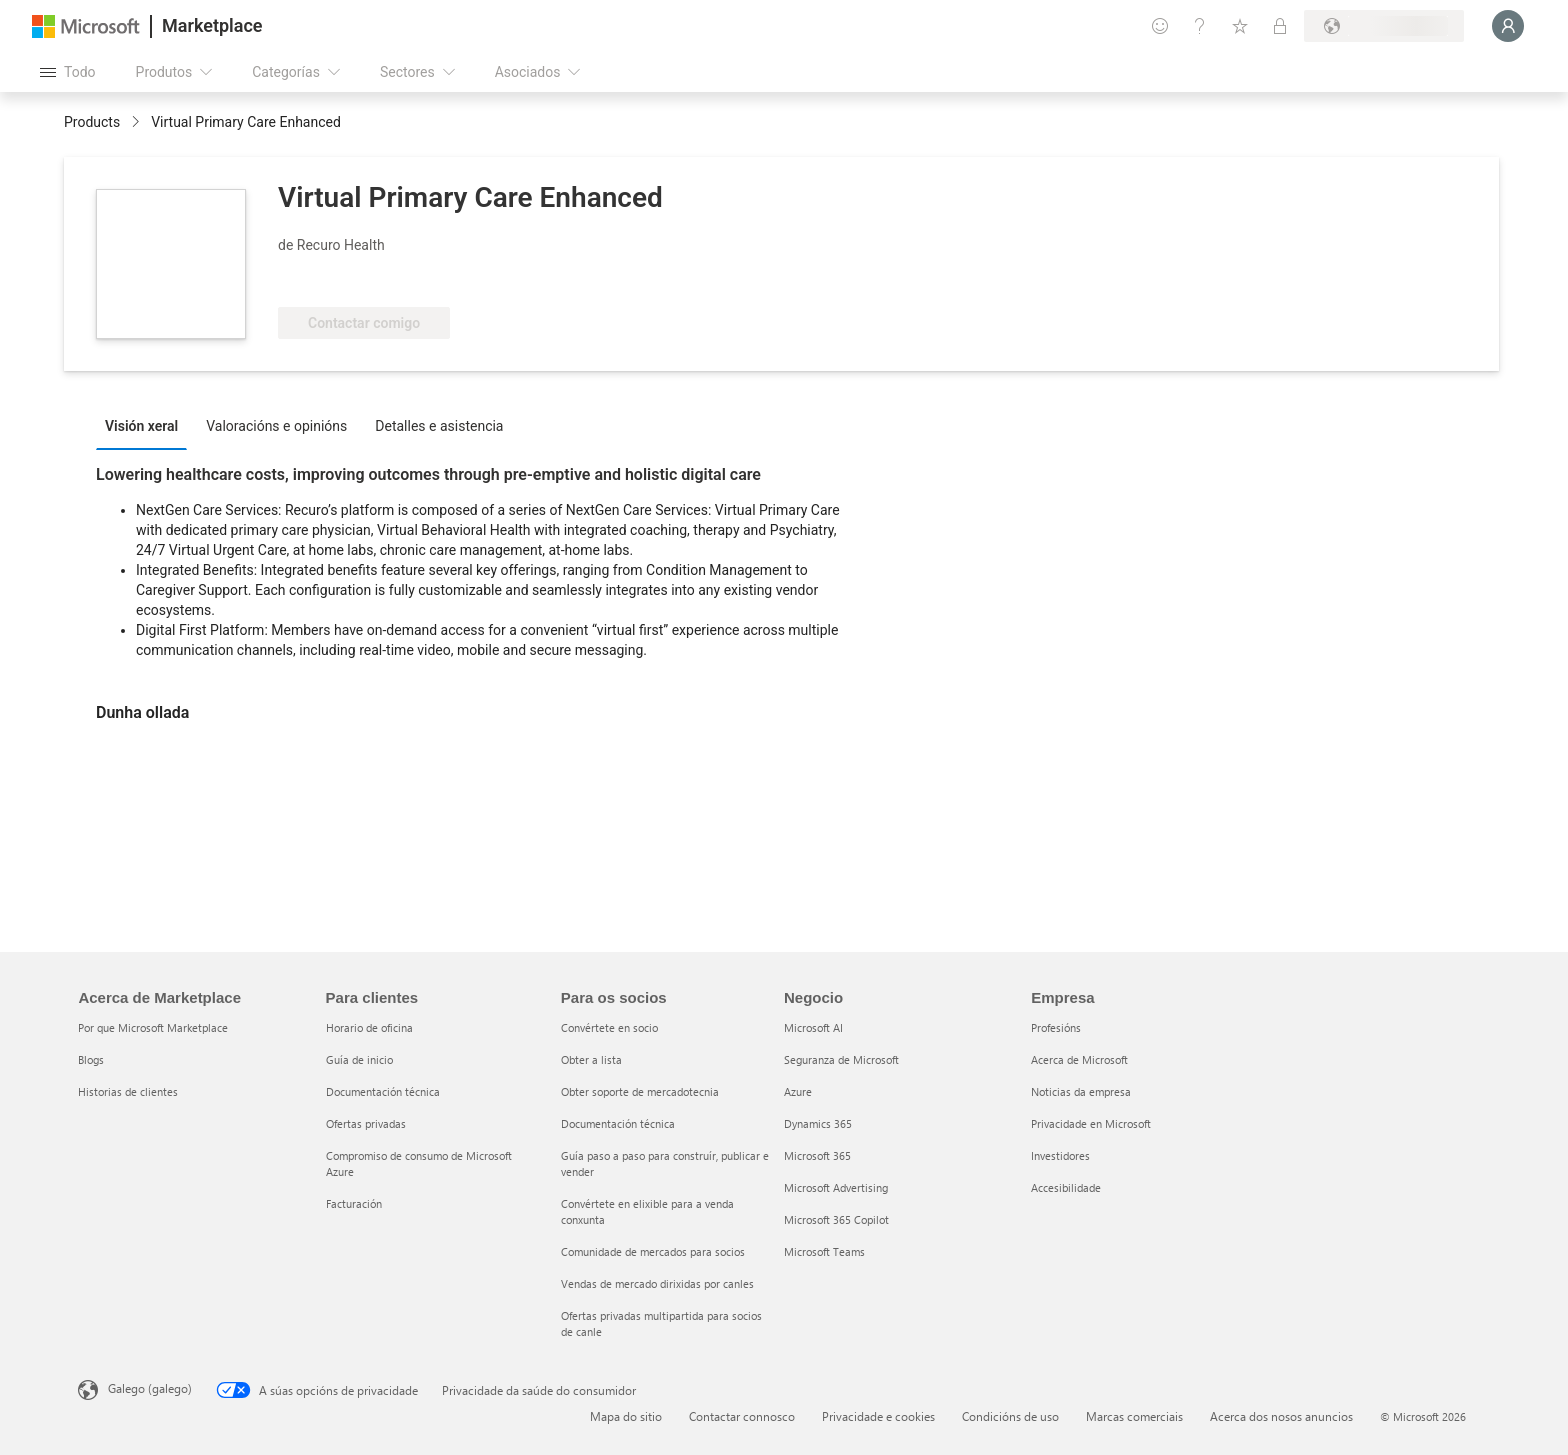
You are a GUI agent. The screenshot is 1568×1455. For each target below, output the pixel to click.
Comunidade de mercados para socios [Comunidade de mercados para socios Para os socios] (653, 1251)
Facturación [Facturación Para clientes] (354, 1203)
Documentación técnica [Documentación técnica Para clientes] (383, 1091)
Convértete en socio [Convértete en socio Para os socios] (609, 1027)
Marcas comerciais (1134, 1416)
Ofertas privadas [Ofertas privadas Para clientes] (366, 1123)
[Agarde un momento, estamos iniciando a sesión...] (1508, 26)
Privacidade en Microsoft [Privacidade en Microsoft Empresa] (1091, 1123)
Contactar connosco (742, 1416)
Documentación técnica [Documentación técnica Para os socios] (618, 1123)
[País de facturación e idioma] (1384, 26)
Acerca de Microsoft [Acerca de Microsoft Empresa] (1079, 1059)
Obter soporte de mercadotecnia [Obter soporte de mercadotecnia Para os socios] (640, 1091)
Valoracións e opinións (276, 426)
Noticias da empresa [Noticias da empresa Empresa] (1081, 1091)
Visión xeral (141, 426)
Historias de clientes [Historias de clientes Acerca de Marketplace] (128, 1091)
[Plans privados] (1280, 26)
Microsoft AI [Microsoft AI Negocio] (813, 1027)
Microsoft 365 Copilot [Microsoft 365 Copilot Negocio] (836, 1219)
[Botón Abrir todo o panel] (68, 72)
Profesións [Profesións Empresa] (1056, 1027)
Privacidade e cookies (878, 1416)
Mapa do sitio (626, 1416)
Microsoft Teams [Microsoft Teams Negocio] (824, 1251)
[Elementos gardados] (1240, 26)
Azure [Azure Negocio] (798, 1091)
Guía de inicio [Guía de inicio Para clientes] (359, 1059)
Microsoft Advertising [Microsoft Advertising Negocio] (836, 1187)
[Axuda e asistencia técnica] (1200, 26)
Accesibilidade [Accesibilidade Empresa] (1066, 1187)
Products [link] (92, 122)
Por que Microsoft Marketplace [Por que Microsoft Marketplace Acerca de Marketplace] (153, 1027)
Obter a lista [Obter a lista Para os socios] (591, 1059)
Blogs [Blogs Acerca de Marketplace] (91, 1059)
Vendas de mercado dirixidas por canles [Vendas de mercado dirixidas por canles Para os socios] (657, 1283)
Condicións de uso (1010, 1416)
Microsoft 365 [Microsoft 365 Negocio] (817, 1155)
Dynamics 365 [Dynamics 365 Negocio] (818, 1123)
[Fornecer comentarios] (1160, 26)
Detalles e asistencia (439, 426)
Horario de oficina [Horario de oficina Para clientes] (369, 1027)
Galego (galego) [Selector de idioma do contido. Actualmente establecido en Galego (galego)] (150, 1388)
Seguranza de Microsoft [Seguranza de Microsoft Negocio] (841, 1059)
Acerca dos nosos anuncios (1281, 1416)
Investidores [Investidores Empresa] (1060, 1155)
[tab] (146, 425)
